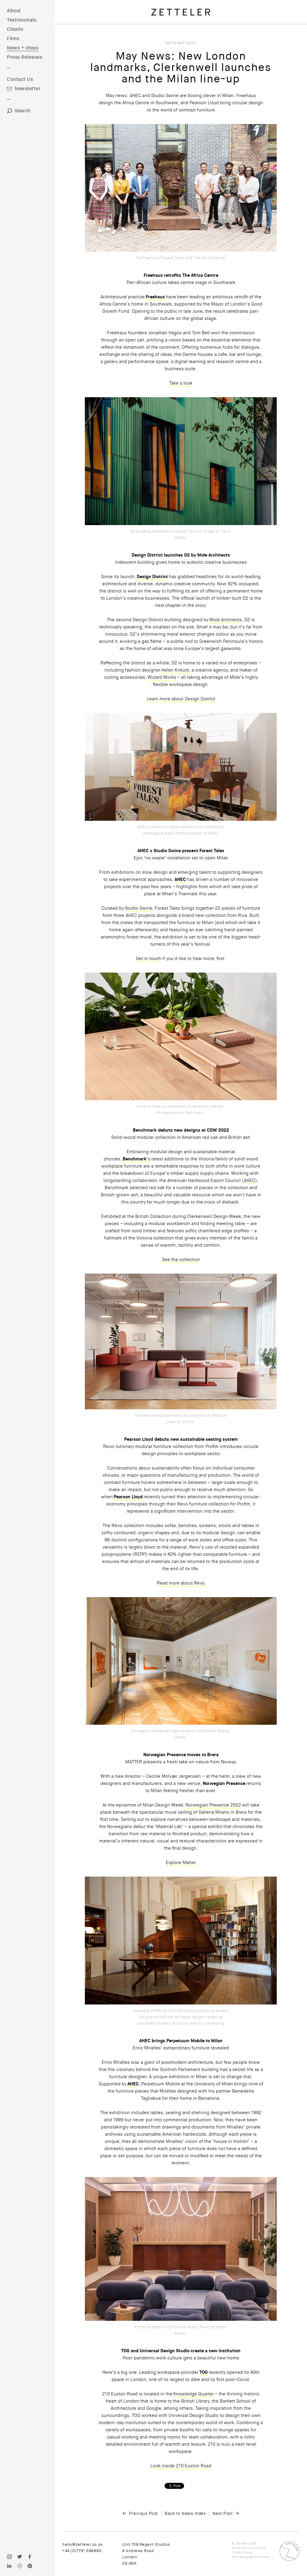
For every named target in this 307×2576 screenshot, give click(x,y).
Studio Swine (138, 908)
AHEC (180, 879)
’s (149, 1159)
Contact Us (20, 79)
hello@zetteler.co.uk (82, 2544)
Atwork (264, 2557)
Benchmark (135, 1159)
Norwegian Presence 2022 (213, 1805)
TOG (203, 2372)
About (14, 11)
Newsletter (27, 89)
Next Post (223, 2513)
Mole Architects (225, 620)
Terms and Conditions (248, 2548)
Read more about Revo (181, 1583)
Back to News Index (185, 2513)
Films (13, 39)
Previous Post (143, 2513)
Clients (15, 29)
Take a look (180, 383)
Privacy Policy (242, 2552)
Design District (152, 577)
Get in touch (148, 959)
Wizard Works (162, 677)
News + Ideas (22, 48)
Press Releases (24, 57)
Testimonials (21, 20)
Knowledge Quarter (193, 2394)
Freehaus (155, 297)
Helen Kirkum (175, 670)
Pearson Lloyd (128, 1497)
